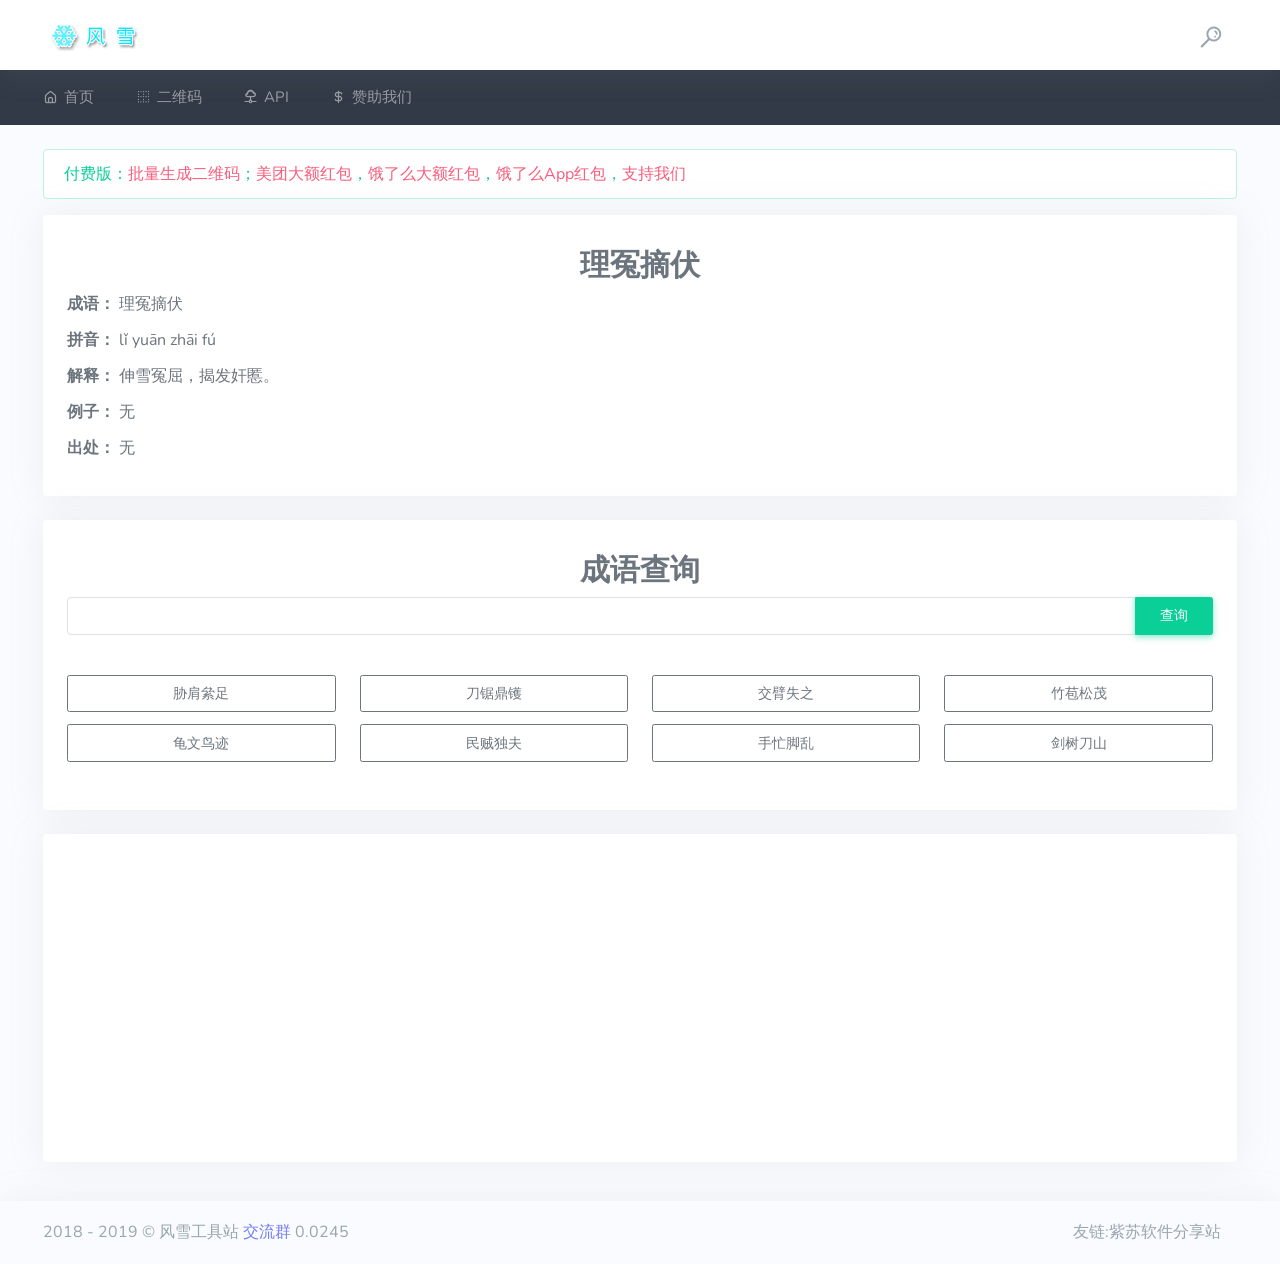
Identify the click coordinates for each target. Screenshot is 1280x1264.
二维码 (169, 97)
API (266, 97)
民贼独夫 (494, 743)
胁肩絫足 (201, 693)
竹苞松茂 (1079, 693)
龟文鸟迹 (201, 743)
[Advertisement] (640, 998)
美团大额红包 (304, 174)
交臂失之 (786, 693)
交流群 (267, 1232)
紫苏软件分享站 (1165, 1232)
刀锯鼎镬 (494, 693)
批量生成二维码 (184, 174)
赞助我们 (371, 97)
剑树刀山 (1079, 743)
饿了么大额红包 (424, 174)
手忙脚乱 (786, 743)
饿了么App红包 (551, 174)
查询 (1174, 615)
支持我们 (654, 174)
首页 (68, 97)
